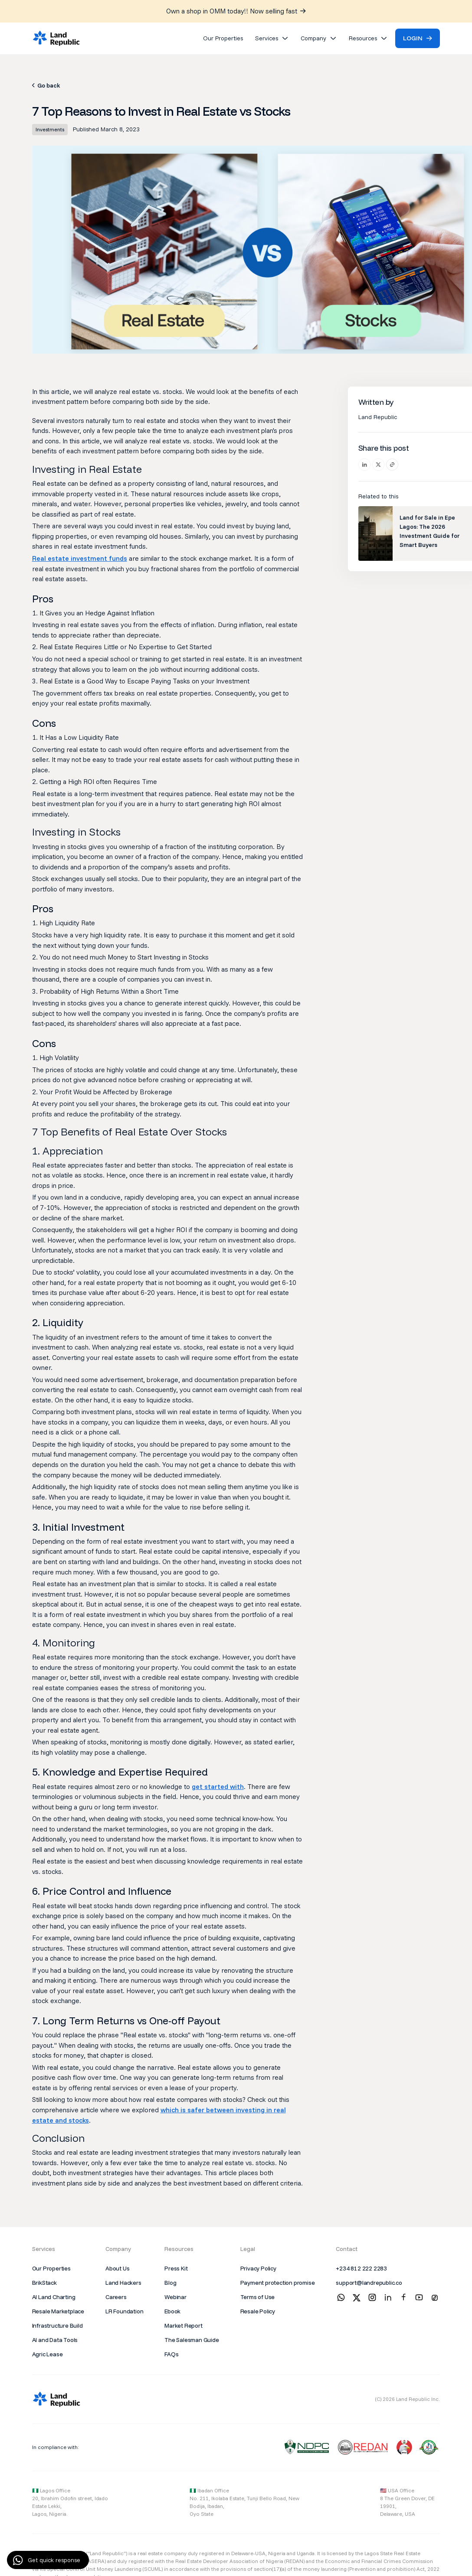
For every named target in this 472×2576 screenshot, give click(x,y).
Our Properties (51, 2268)
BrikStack (44, 2283)
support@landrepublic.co (369, 2283)
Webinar (175, 2297)
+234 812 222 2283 (361, 2268)
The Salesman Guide (191, 2340)
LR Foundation (124, 2311)
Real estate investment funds (79, 558)
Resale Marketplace (58, 2311)
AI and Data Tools (55, 2340)
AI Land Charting (53, 2297)
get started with (218, 1786)
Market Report (183, 2325)
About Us (117, 2268)
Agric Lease (47, 2354)
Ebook (172, 2311)
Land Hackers (123, 2283)
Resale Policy (257, 2311)
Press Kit (175, 2268)
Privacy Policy (258, 2268)
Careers (116, 2297)
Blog (170, 2283)
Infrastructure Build (57, 2325)
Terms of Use (257, 2297)
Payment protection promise (277, 2283)
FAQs (171, 2354)
